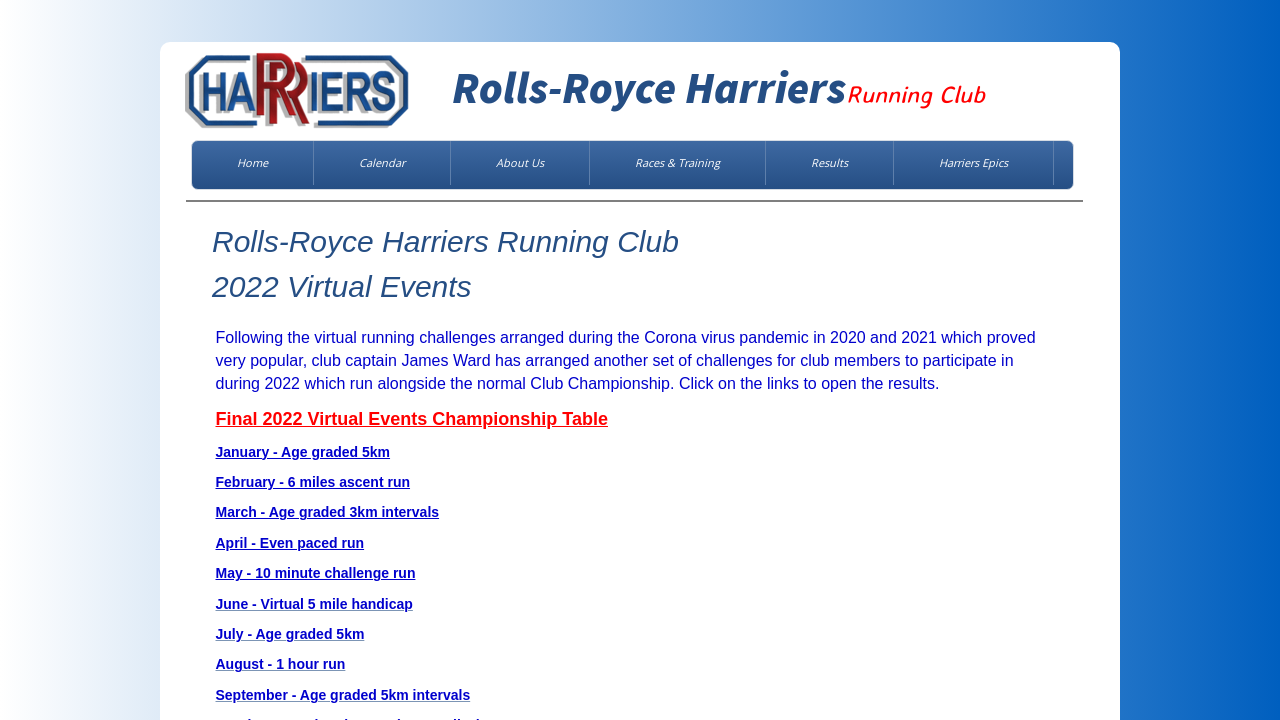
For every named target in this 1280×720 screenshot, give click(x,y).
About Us (520, 162)
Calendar (382, 162)
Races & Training (677, 162)
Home (252, 162)
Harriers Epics (973, 162)
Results (829, 162)
